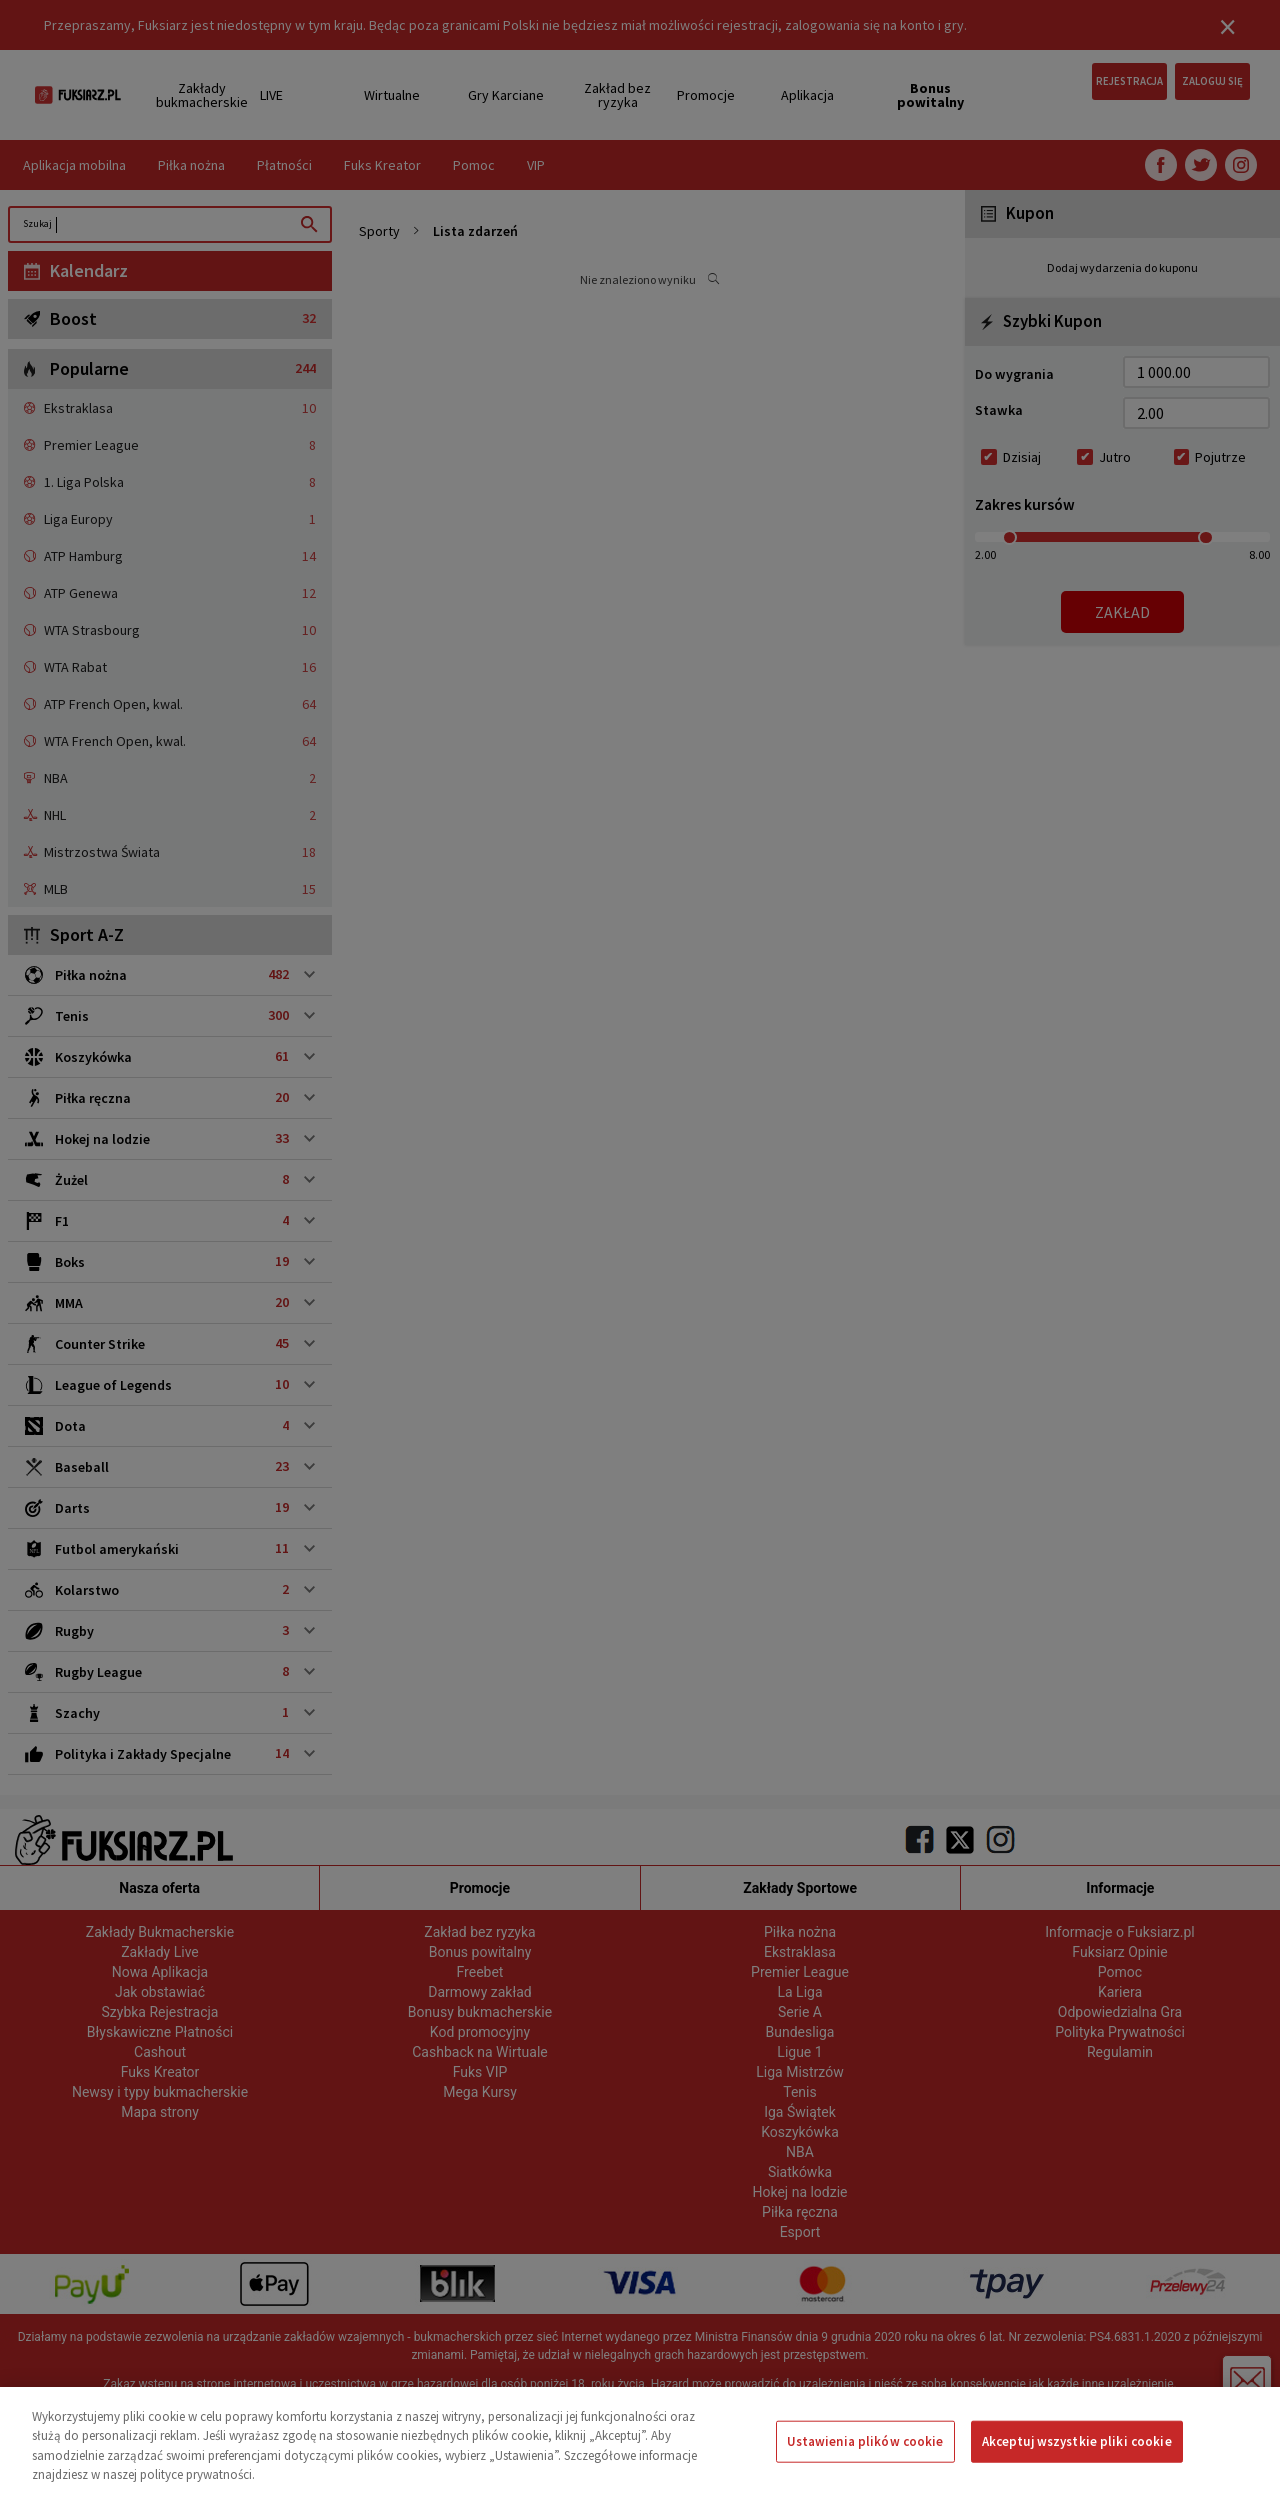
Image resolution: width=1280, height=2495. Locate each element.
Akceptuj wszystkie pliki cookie (1077, 2441)
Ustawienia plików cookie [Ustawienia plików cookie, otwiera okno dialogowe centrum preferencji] (865, 2441)
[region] (640, 2441)
